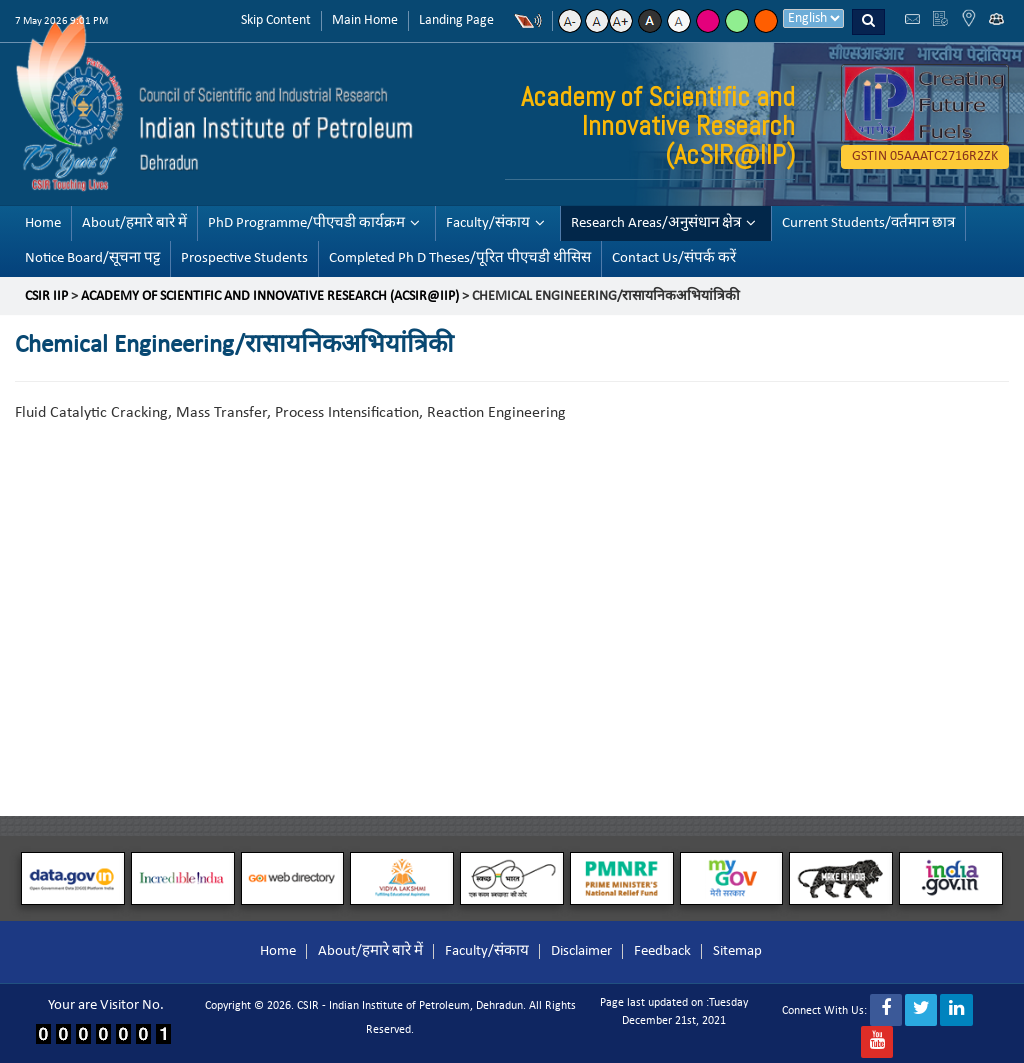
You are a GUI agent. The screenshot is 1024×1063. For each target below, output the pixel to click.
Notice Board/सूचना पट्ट (92, 258)
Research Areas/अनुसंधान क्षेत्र (656, 223)
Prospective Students (244, 258)
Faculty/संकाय (488, 223)
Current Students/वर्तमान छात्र (868, 223)
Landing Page (456, 20)
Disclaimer (581, 951)
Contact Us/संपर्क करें (674, 258)
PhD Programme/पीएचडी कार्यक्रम (306, 223)
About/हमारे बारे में (134, 223)
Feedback (662, 951)
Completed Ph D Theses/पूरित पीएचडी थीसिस (460, 258)
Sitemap (737, 951)
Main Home (365, 20)
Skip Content (276, 20)
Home (43, 223)
